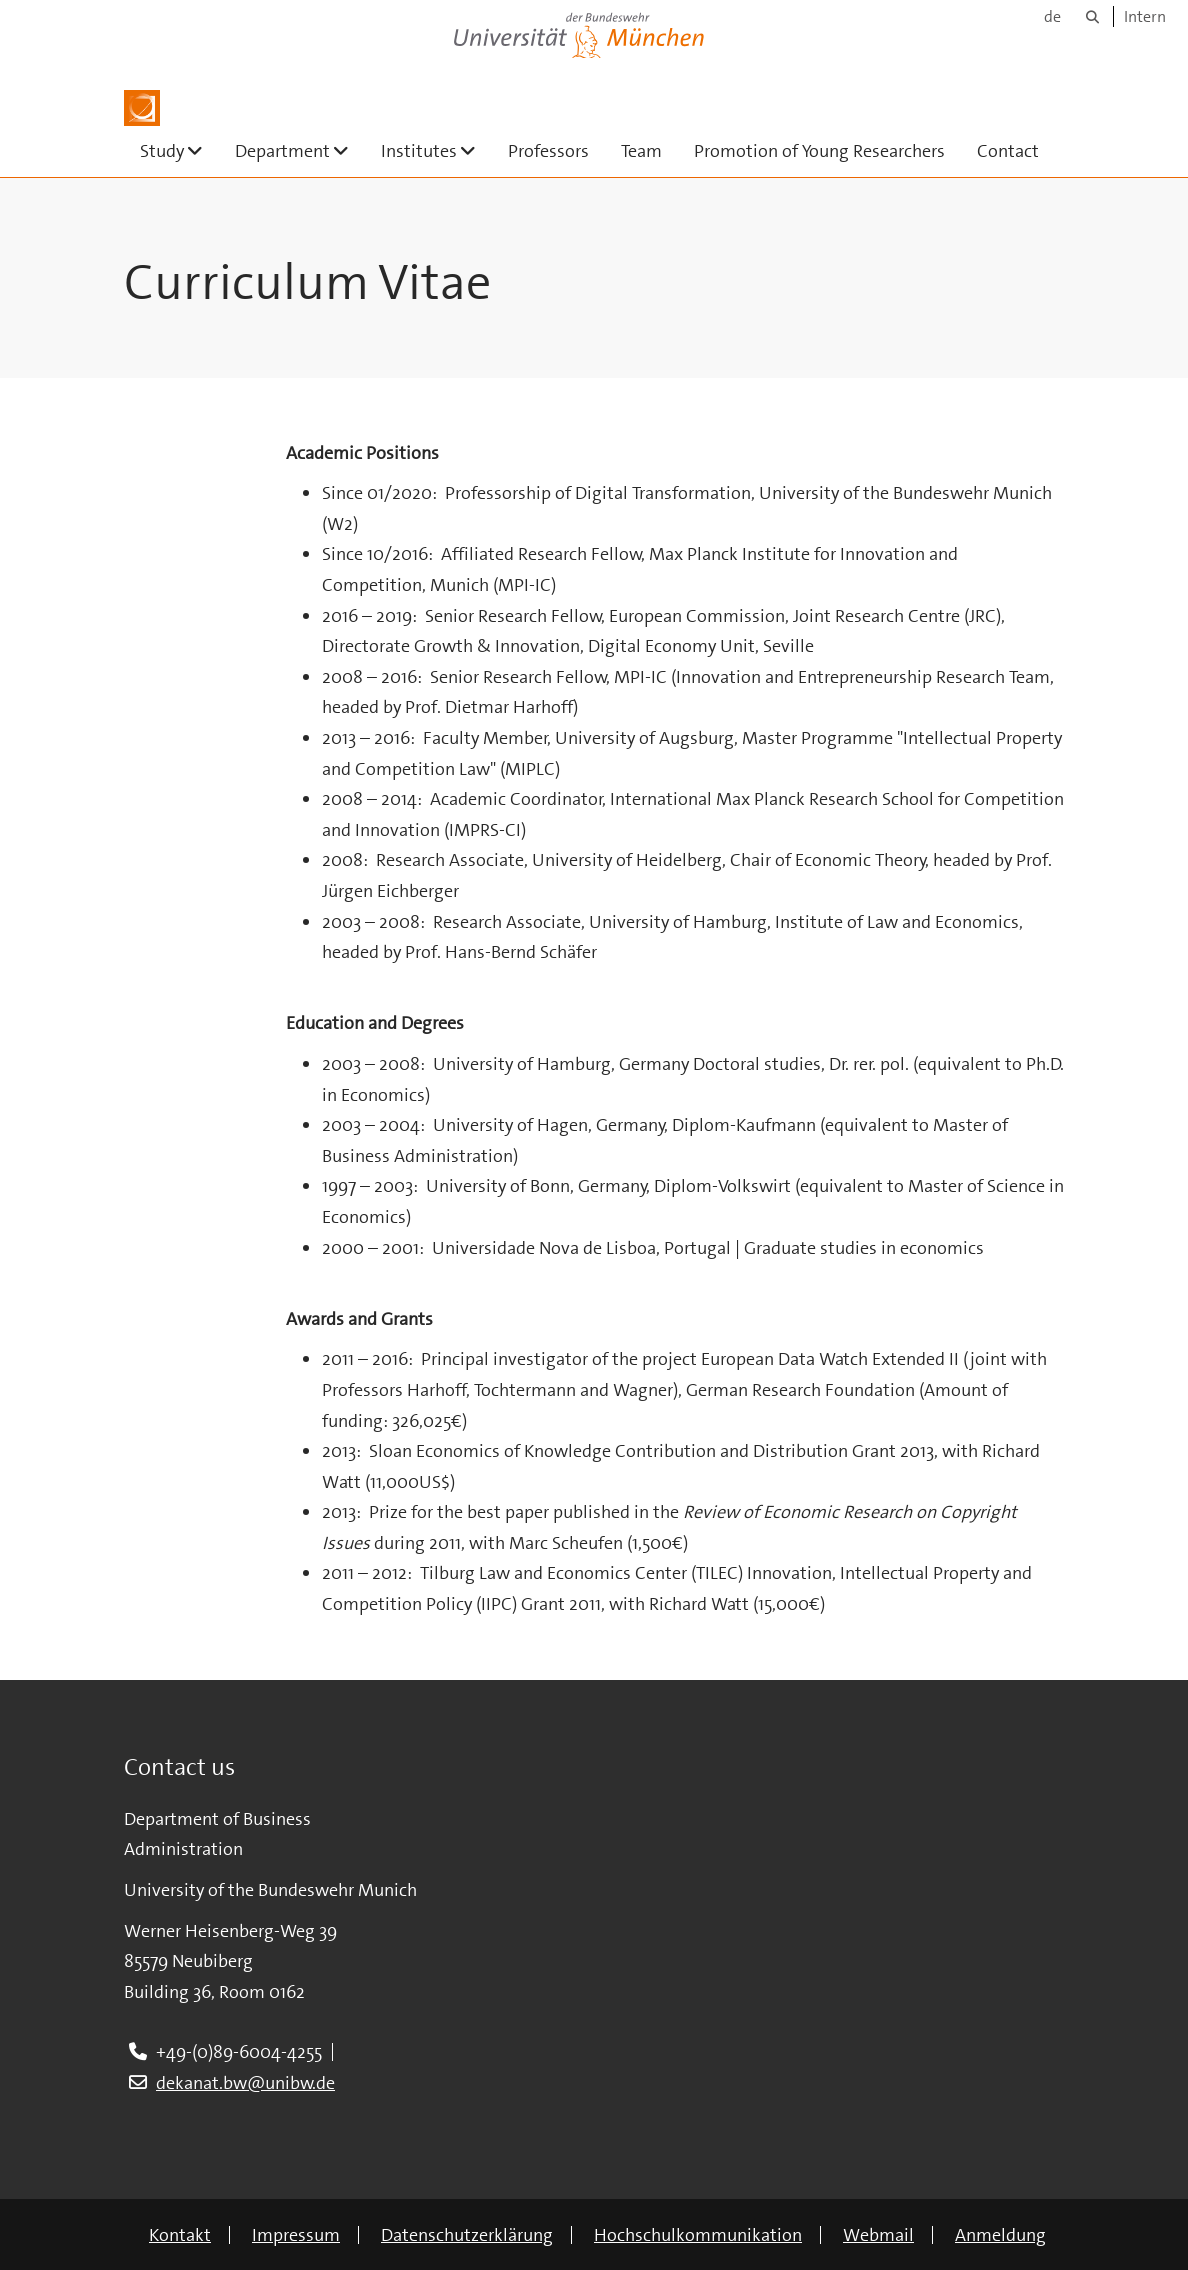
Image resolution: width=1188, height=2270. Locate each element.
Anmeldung (1000, 2235)
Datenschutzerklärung (467, 2235)
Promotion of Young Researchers (819, 151)
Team (641, 151)
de (1052, 16)
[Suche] (1092, 16)
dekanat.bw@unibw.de (245, 2083)
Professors (548, 151)
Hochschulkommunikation (698, 2235)
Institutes (436, 150)
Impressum (296, 2235)
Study (179, 150)
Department (300, 150)
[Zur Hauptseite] (142, 108)
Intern (1145, 16)
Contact (1008, 151)
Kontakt (180, 2235)
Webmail (878, 2235)
